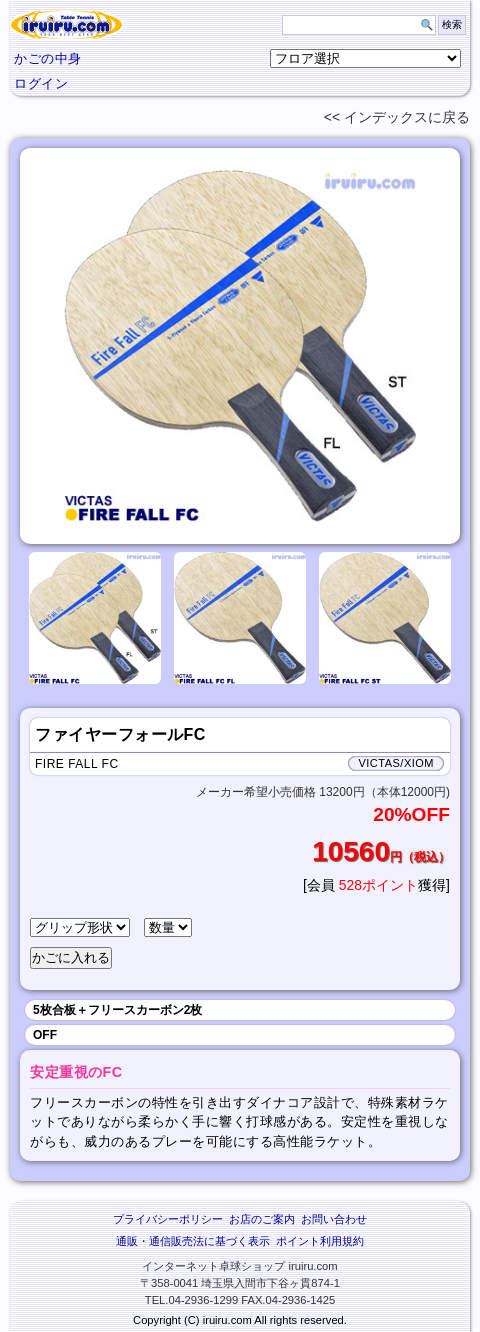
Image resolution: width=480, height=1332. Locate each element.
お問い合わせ (334, 1219)
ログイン (41, 83)
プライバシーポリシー (168, 1219)
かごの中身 (48, 58)
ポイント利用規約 (320, 1241)
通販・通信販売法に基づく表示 (193, 1241)
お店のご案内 (262, 1219)
